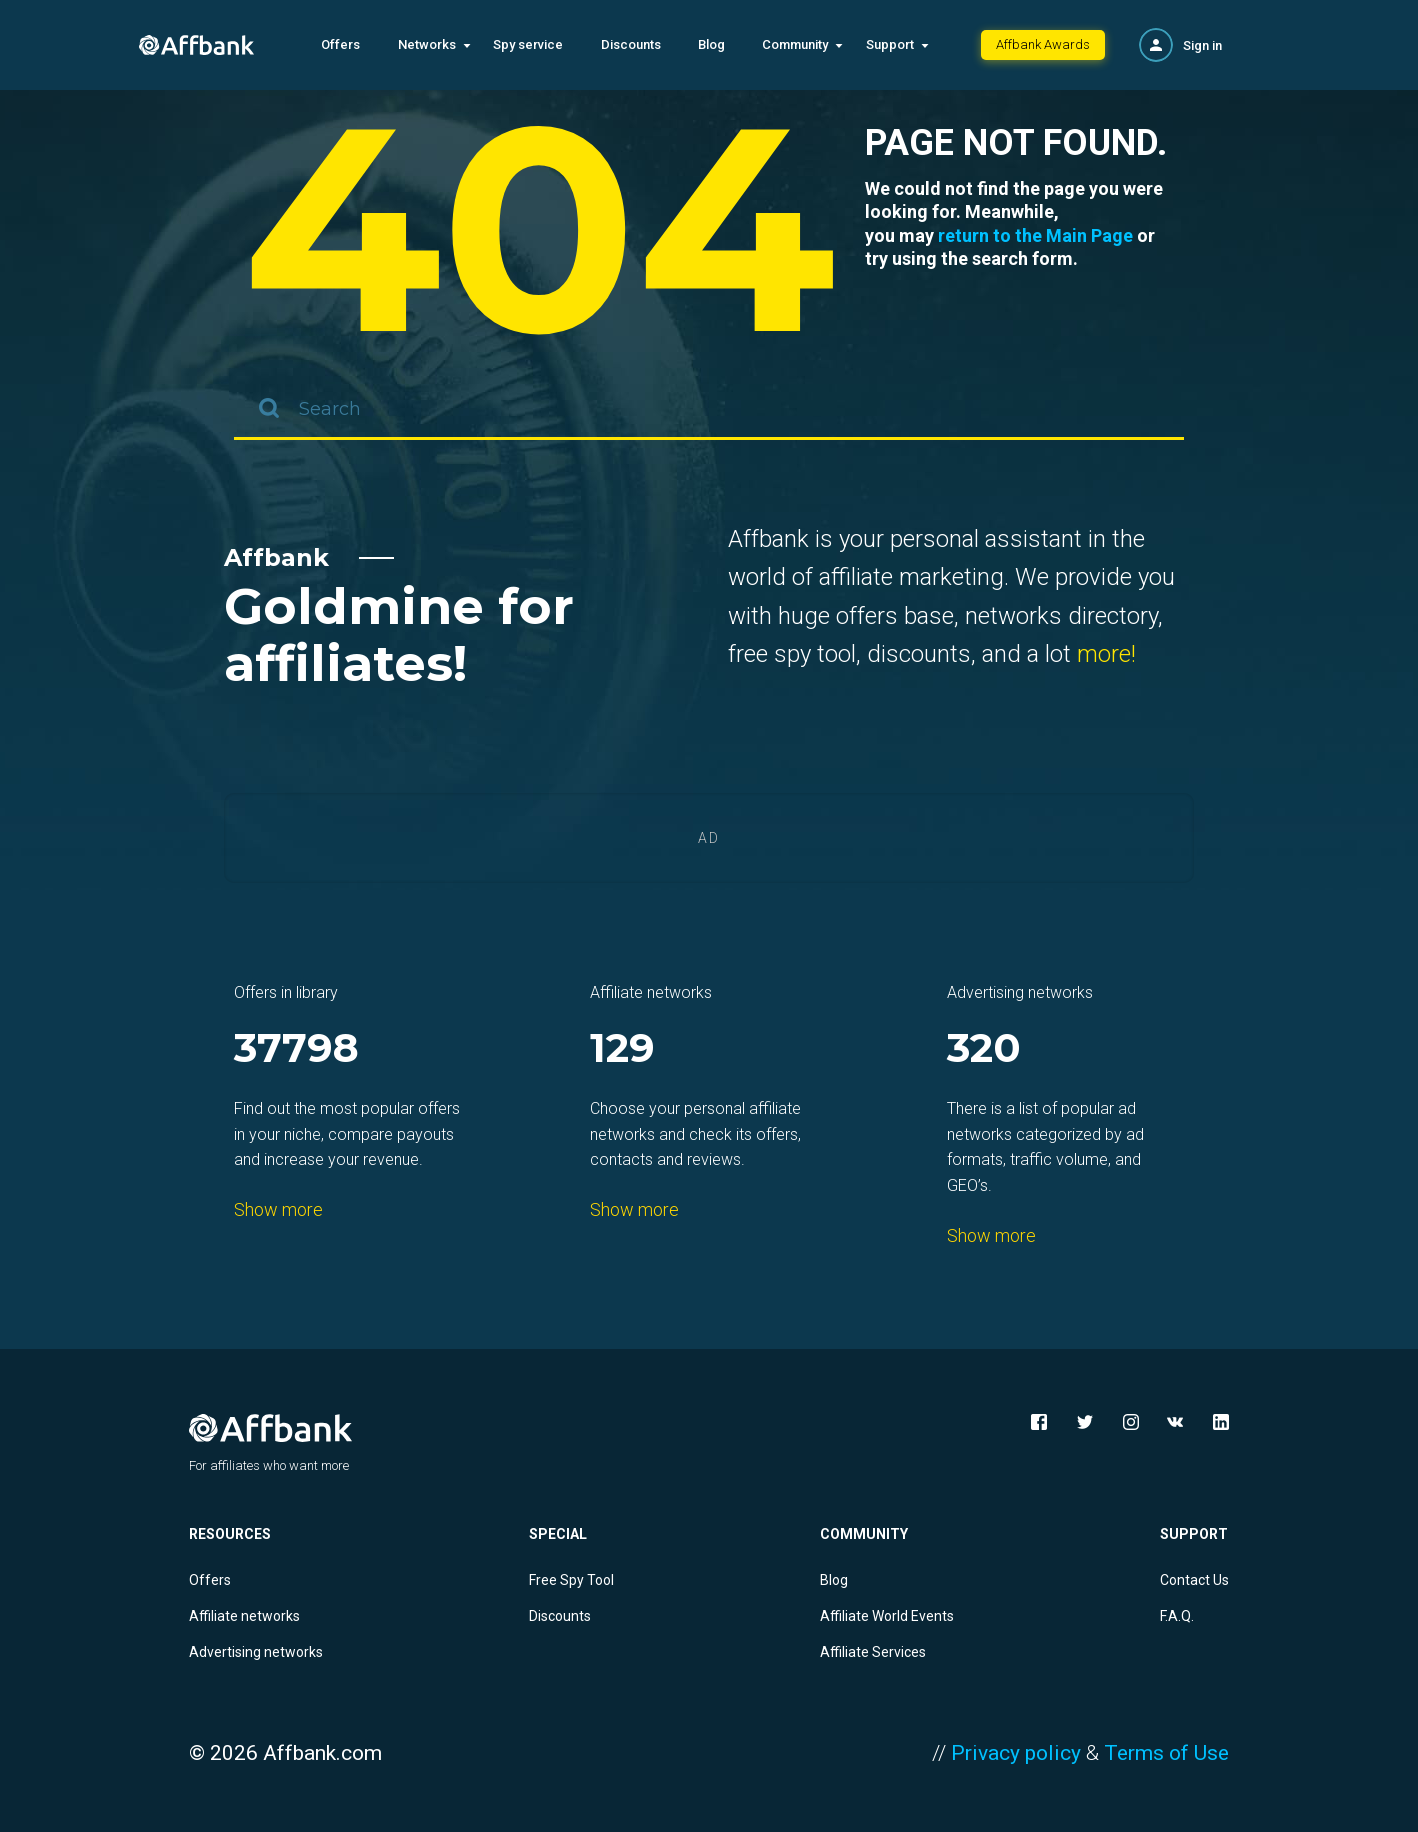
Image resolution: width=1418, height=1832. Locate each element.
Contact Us (1194, 1580)
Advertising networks (256, 1652)
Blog (711, 44)
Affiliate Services (873, 1652)
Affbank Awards (1043, 44)
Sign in (1202, 45)
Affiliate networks (244, 1616)
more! (1106, 654)
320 (984, 1049)
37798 (296, 1049)
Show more (278, 1209)
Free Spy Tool (571, 1580)
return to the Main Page (1035, 235)
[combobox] (709, 410)
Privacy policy (1016, 1753)
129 (622, 1049)
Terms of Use (1166, 1753)
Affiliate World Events (887, 1616)
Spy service (528, 44)
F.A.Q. (1177, 1616)
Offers (340, 44)
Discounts (631, 44)
